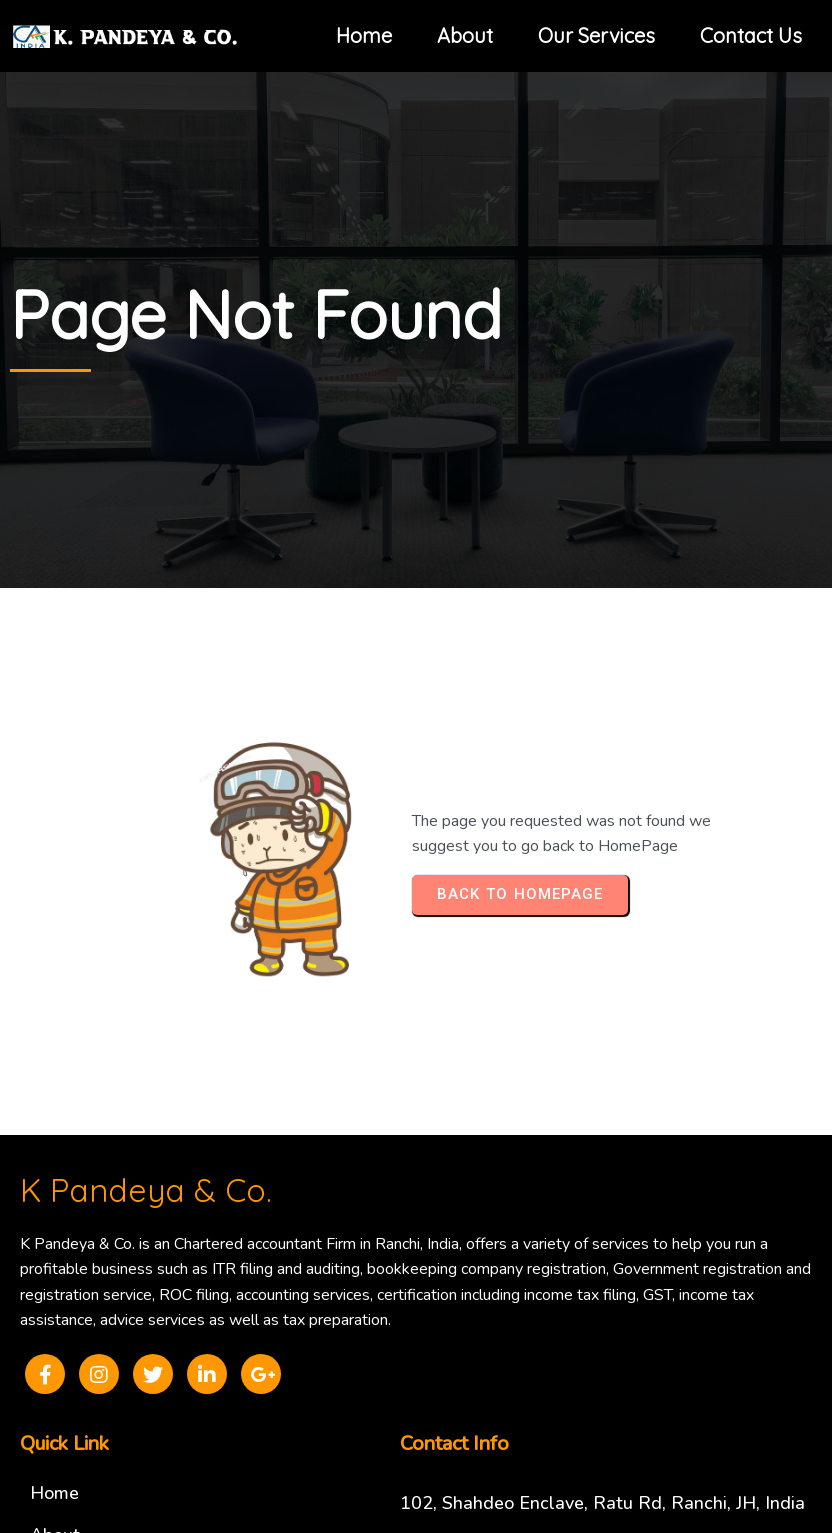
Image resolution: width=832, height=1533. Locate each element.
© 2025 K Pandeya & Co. (416, 1419)
